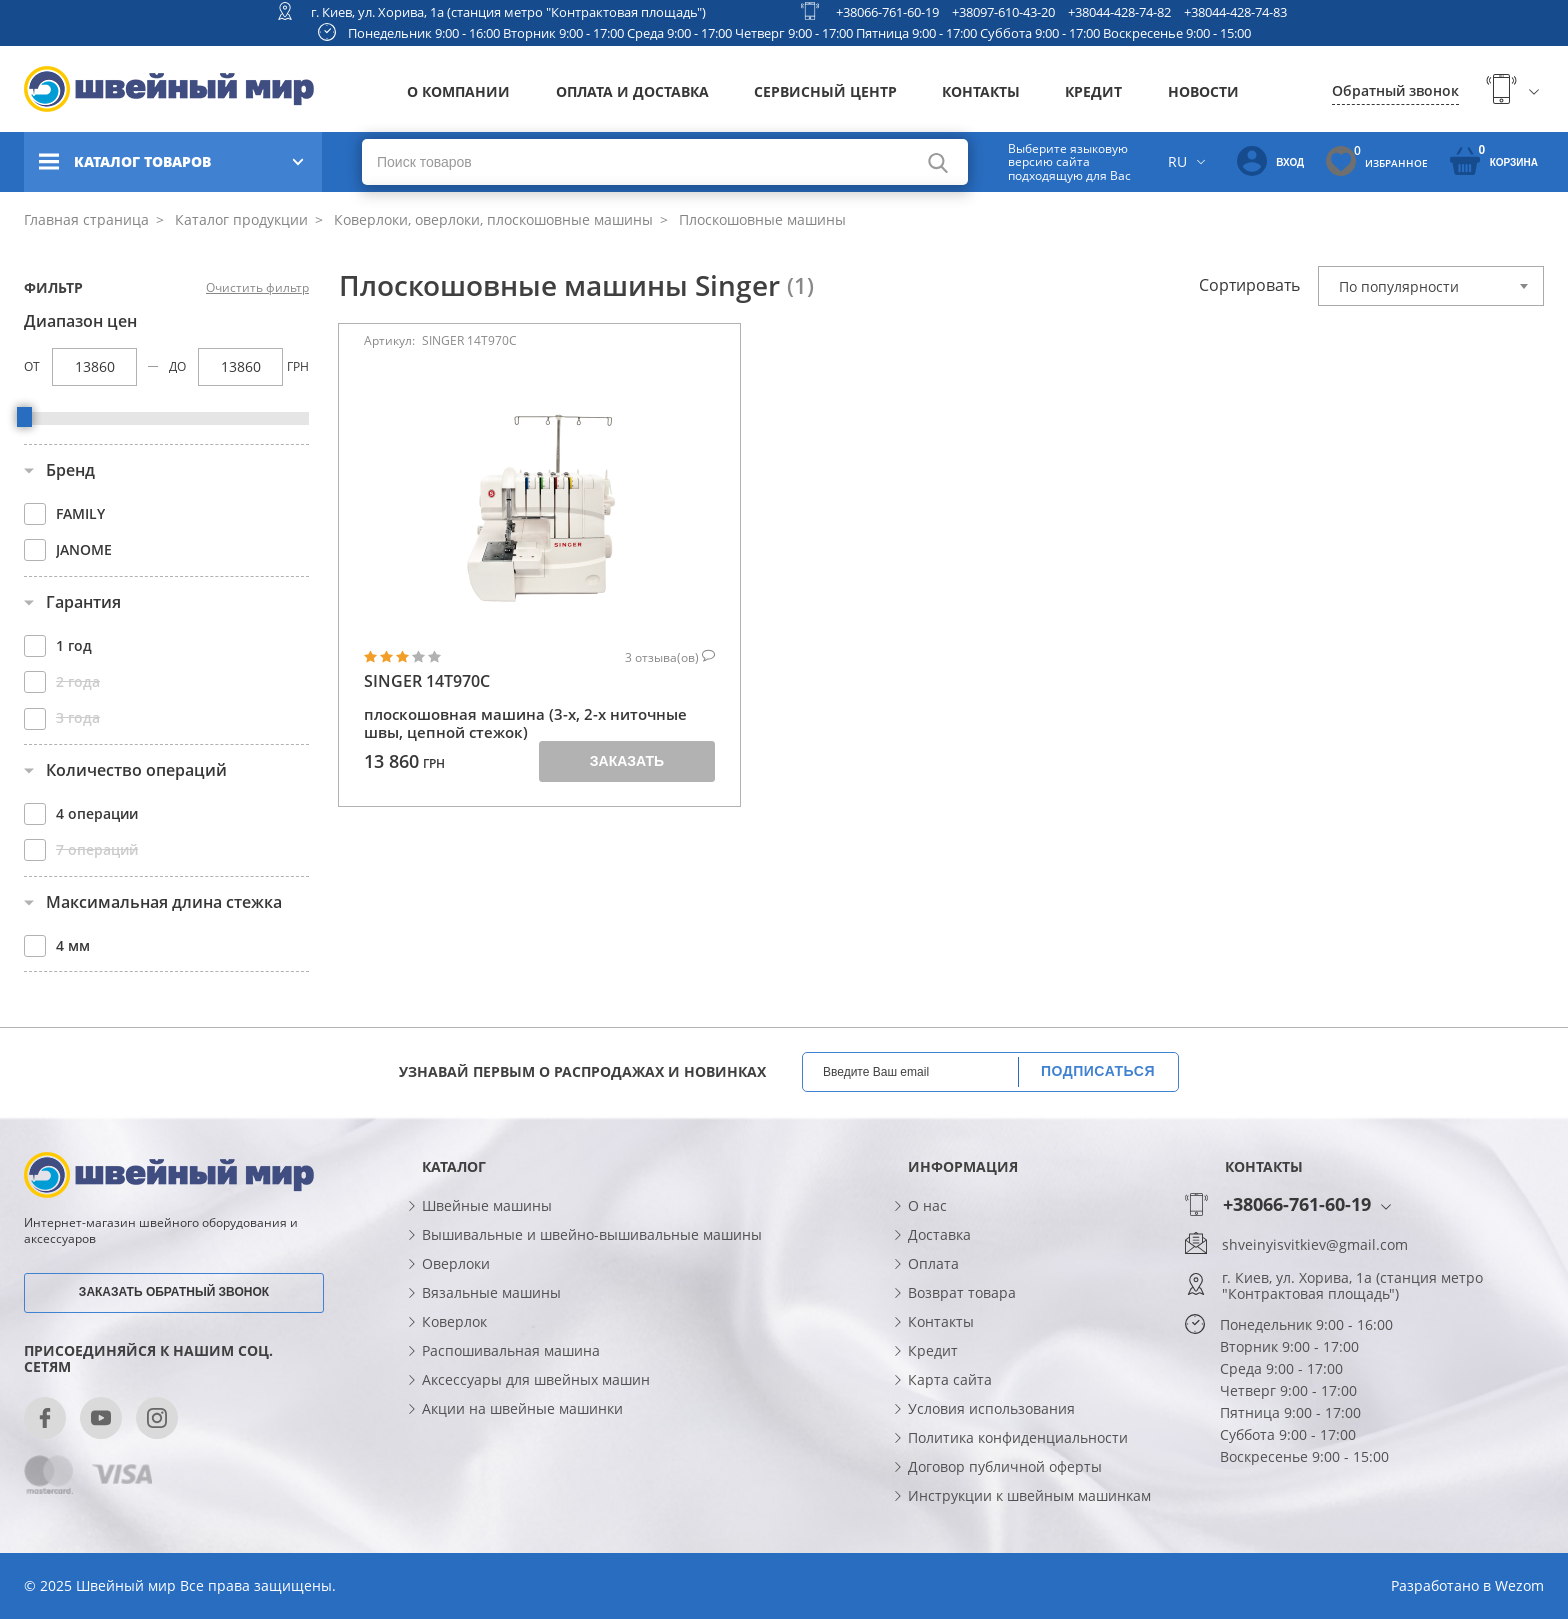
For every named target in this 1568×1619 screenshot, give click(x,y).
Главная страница (86, 219)
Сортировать (1249, 285)
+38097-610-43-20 (1003, 12)
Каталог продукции (239, 219)
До (177, 366)
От (32, 366)
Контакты (981, 91)
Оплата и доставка (632, 91)
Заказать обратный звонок (174, 1292)
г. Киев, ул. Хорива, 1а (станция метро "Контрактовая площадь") (508, 12)
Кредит (1093, 91)
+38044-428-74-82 (1119, 12)
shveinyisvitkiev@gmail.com (1315, 1245)
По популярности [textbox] (1399, 286)
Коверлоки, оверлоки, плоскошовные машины (491, 219)
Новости (1203, 91)
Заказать (627, 761)
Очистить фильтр (257, 288)
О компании (458, 91)
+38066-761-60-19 (887, 12)
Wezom (1519, 1585)
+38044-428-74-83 (1235, 12)
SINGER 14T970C (427, 681)
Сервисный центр (825, 91)
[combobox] (1431, 286)
